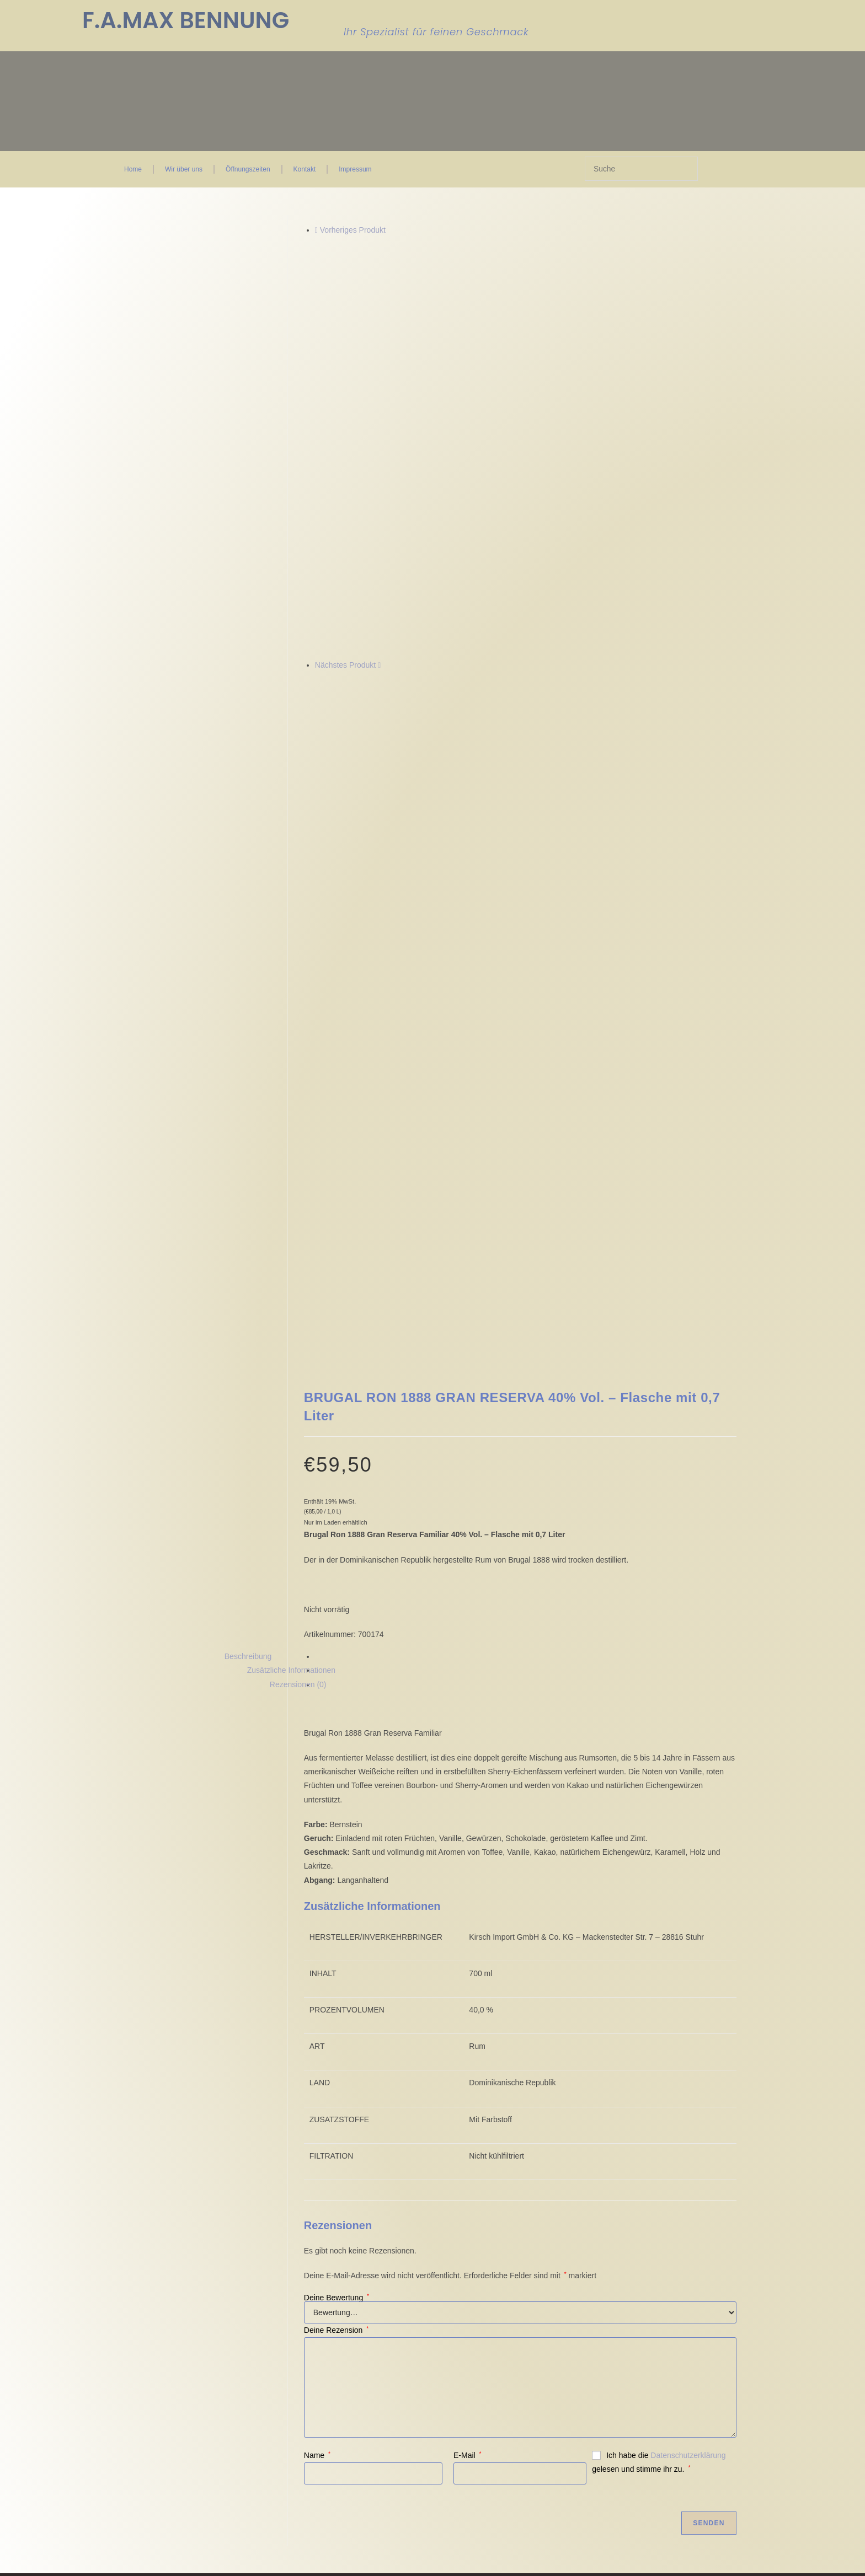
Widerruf (292, 2245)
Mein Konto (395, 2236)
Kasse (387, 2219)
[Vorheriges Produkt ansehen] (316, 230)
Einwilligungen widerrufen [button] (173, 2326)
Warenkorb (395, 2228)
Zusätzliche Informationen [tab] (291, 1252)
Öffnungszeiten (248, 169)
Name (317, 2037)
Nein (12, 2567)
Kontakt (304, 169)
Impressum (355, 169)
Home (133, 169)
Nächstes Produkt (345, 665)
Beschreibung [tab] (248, 1238)
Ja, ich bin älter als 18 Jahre (78, 2567)
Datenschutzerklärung (687, 2037)
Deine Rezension (336, 1912)
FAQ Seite (394, 2245)
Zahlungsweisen (305, 2254)
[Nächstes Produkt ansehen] (379, 665)
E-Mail (467, 2037)
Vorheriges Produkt (353, 230)
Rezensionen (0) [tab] (298, 1266)
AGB (285, 2219)
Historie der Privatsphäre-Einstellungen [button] (198, 2315)
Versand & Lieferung (312, 2263)
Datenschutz (299, 2236)
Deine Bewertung (336, 1879)
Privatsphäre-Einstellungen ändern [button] (191, 2304)
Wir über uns (183, 169)
